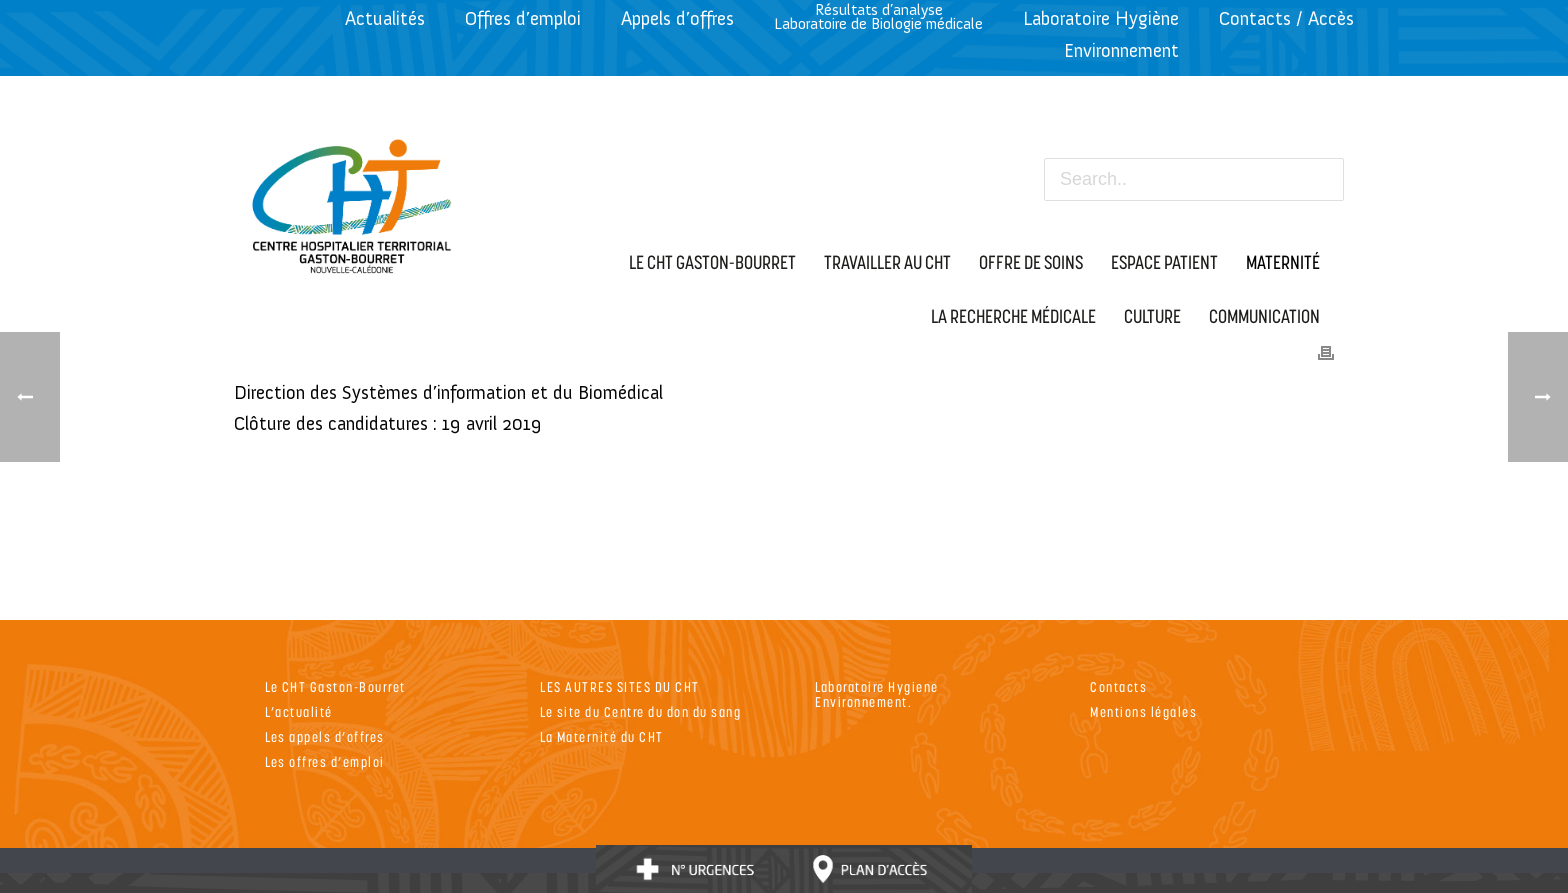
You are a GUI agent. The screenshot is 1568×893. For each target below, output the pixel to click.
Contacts (1118, 686)
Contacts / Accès (1286, 18)
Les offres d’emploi (325, 761)
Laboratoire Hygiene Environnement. (877, 694)
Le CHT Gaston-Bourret (335, 686)
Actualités (385, 18)
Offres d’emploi (523, 18)
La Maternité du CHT (602, 736)
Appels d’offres (677, 18)
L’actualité (299, 711)
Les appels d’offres (325, 736)
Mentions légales (1143, 711)
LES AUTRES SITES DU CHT (620, 686)
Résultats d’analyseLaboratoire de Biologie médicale (878, 16)
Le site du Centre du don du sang (640, 711)
